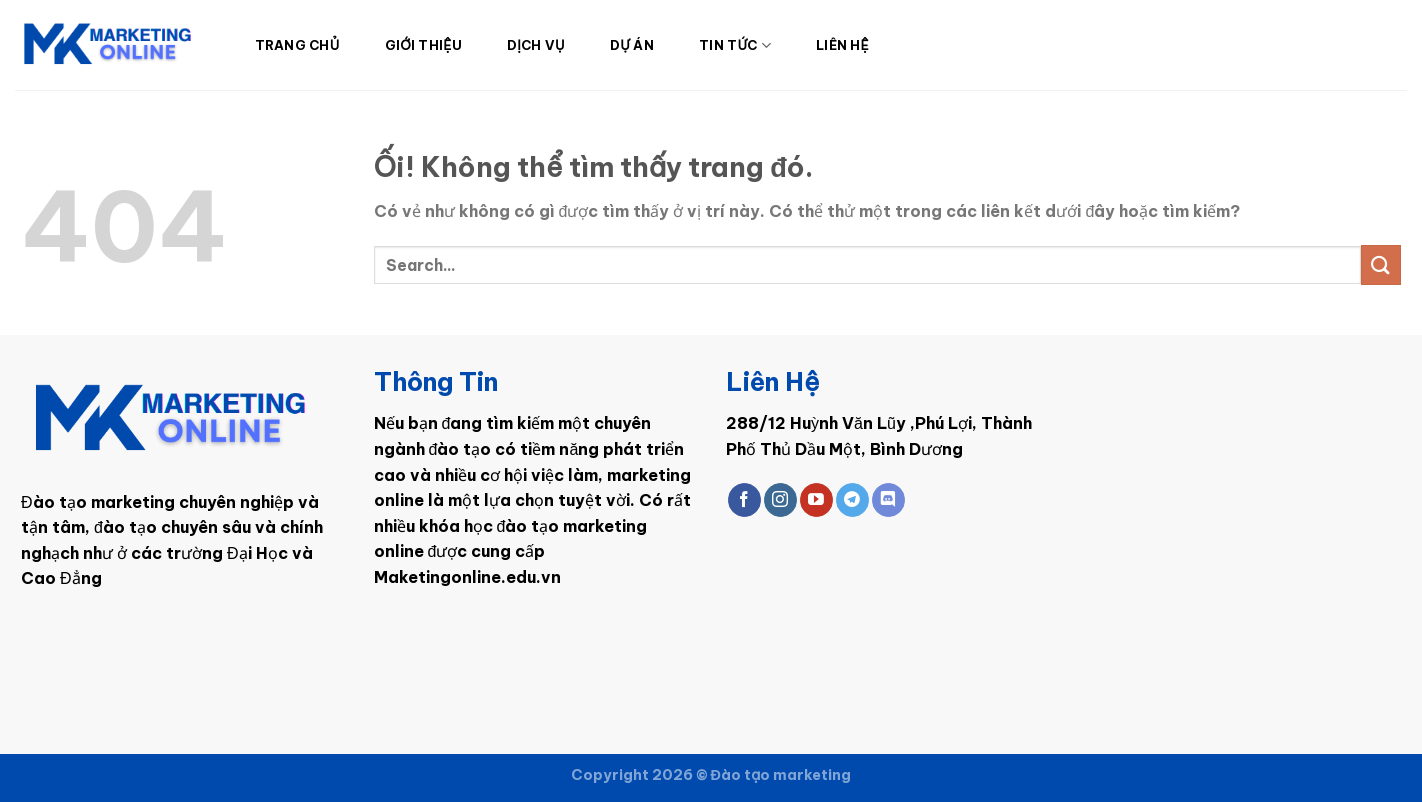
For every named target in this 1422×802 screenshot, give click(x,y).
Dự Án (632, 45)
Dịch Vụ (536, 45)
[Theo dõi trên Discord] (888, 500)
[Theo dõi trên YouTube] (816, 500)
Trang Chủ (297, 45)
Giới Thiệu (423, 45)
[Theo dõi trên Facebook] (744, 500)
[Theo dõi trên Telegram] (852, 500)
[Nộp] (1381, 264)
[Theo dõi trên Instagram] (780, 500)
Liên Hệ (842, 45)
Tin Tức (735, 45)
